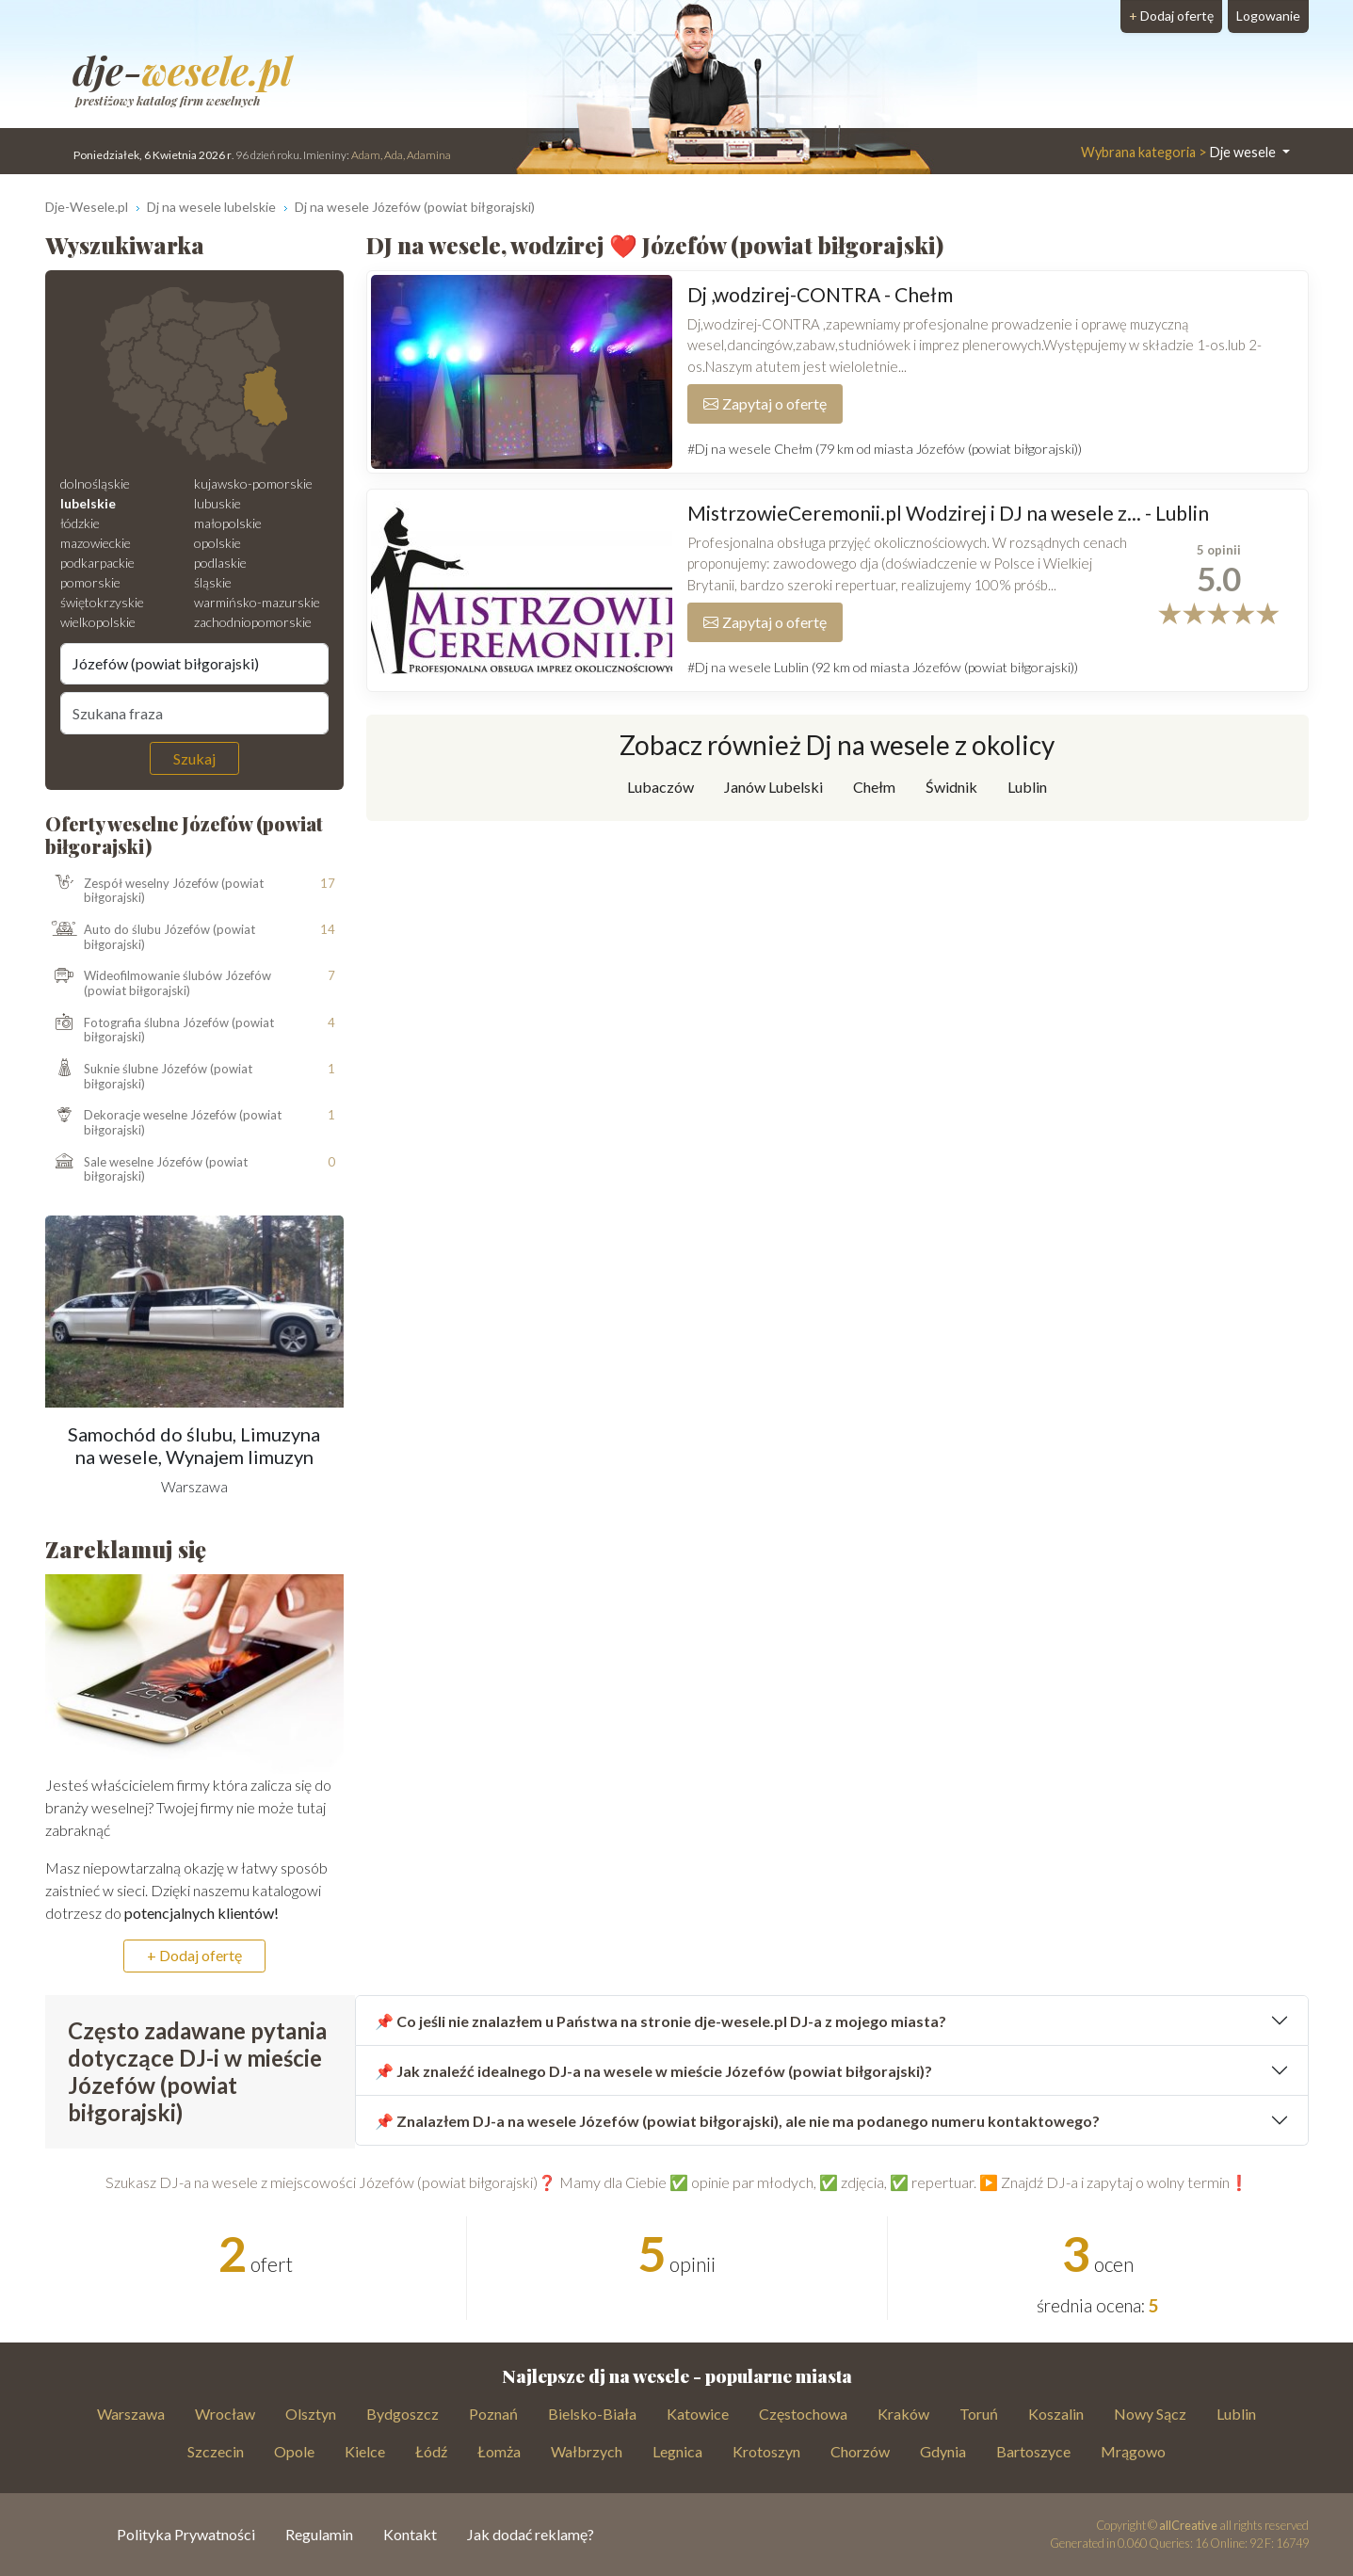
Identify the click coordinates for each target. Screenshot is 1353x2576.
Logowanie (1268, 16)
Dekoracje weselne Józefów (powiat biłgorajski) (163, 1123)
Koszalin (1056, 2414)
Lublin (1027, 787)
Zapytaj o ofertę (765, 403)
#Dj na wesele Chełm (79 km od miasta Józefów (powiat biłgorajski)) (884, 449)
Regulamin (319, 2534)
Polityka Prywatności (186, 2534)
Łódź (431, 2451)
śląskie (213, 582)
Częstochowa (803, 2414)
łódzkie (80, 523)
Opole (294, 2451)
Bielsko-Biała (592, 2414)
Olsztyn (310, 2414)
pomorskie (90, 582)
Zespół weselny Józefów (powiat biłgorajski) (154, 890)
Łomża (499, 2451)
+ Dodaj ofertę (194, 1955)
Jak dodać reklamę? (530, 2534)
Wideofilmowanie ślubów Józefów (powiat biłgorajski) (158, 983)
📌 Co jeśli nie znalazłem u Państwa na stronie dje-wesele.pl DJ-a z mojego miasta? (660, 2021)
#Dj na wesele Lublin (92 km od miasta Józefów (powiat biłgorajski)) (882, 667)
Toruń (978, 2414)
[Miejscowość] (195, 663)
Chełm (874, 787)
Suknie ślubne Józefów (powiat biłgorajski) (148, 1077)
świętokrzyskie (102, 602)
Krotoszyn (766, 2451)
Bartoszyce (1033, 2451)
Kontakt (410, 2534)
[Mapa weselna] (194, 375)
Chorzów (860, 2451)
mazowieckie (95, 543)
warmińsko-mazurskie (257, 602)
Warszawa (131, 2414)
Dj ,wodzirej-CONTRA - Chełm (820, 294)
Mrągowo (1133, 2451)
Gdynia (943, 2451)
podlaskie (220, 563)
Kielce (365, 2451)
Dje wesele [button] (1180, 152)
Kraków (903, 2414)
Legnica (677, 2451)
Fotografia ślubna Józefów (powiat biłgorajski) (159, 1030)
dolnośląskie (95, 483)
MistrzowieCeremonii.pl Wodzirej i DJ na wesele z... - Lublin (948, 512)
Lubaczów (660, 787)
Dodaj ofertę (1171, 16)
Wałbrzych (586, 2451)
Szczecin (215, 2451)
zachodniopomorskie (253, 622)
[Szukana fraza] (195, 712)
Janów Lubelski (773, 787)
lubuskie (217, 503)
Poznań (493, 2414)
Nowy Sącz (1150, 2414)
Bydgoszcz (402, 2414)
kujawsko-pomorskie (253, 483)
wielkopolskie (98, 622)
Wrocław (225, 2414)
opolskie (217, 543)
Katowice (698, 2414)
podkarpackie (97, 563)
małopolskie (228, 523)
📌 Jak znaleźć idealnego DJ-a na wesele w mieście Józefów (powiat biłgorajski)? (653, 2071)
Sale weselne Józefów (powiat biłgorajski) (146, 1170)
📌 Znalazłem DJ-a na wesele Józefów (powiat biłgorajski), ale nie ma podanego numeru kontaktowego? (737, 2121)
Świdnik (951, 787)
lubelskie (88, 503)
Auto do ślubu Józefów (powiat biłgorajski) (150, 937)
